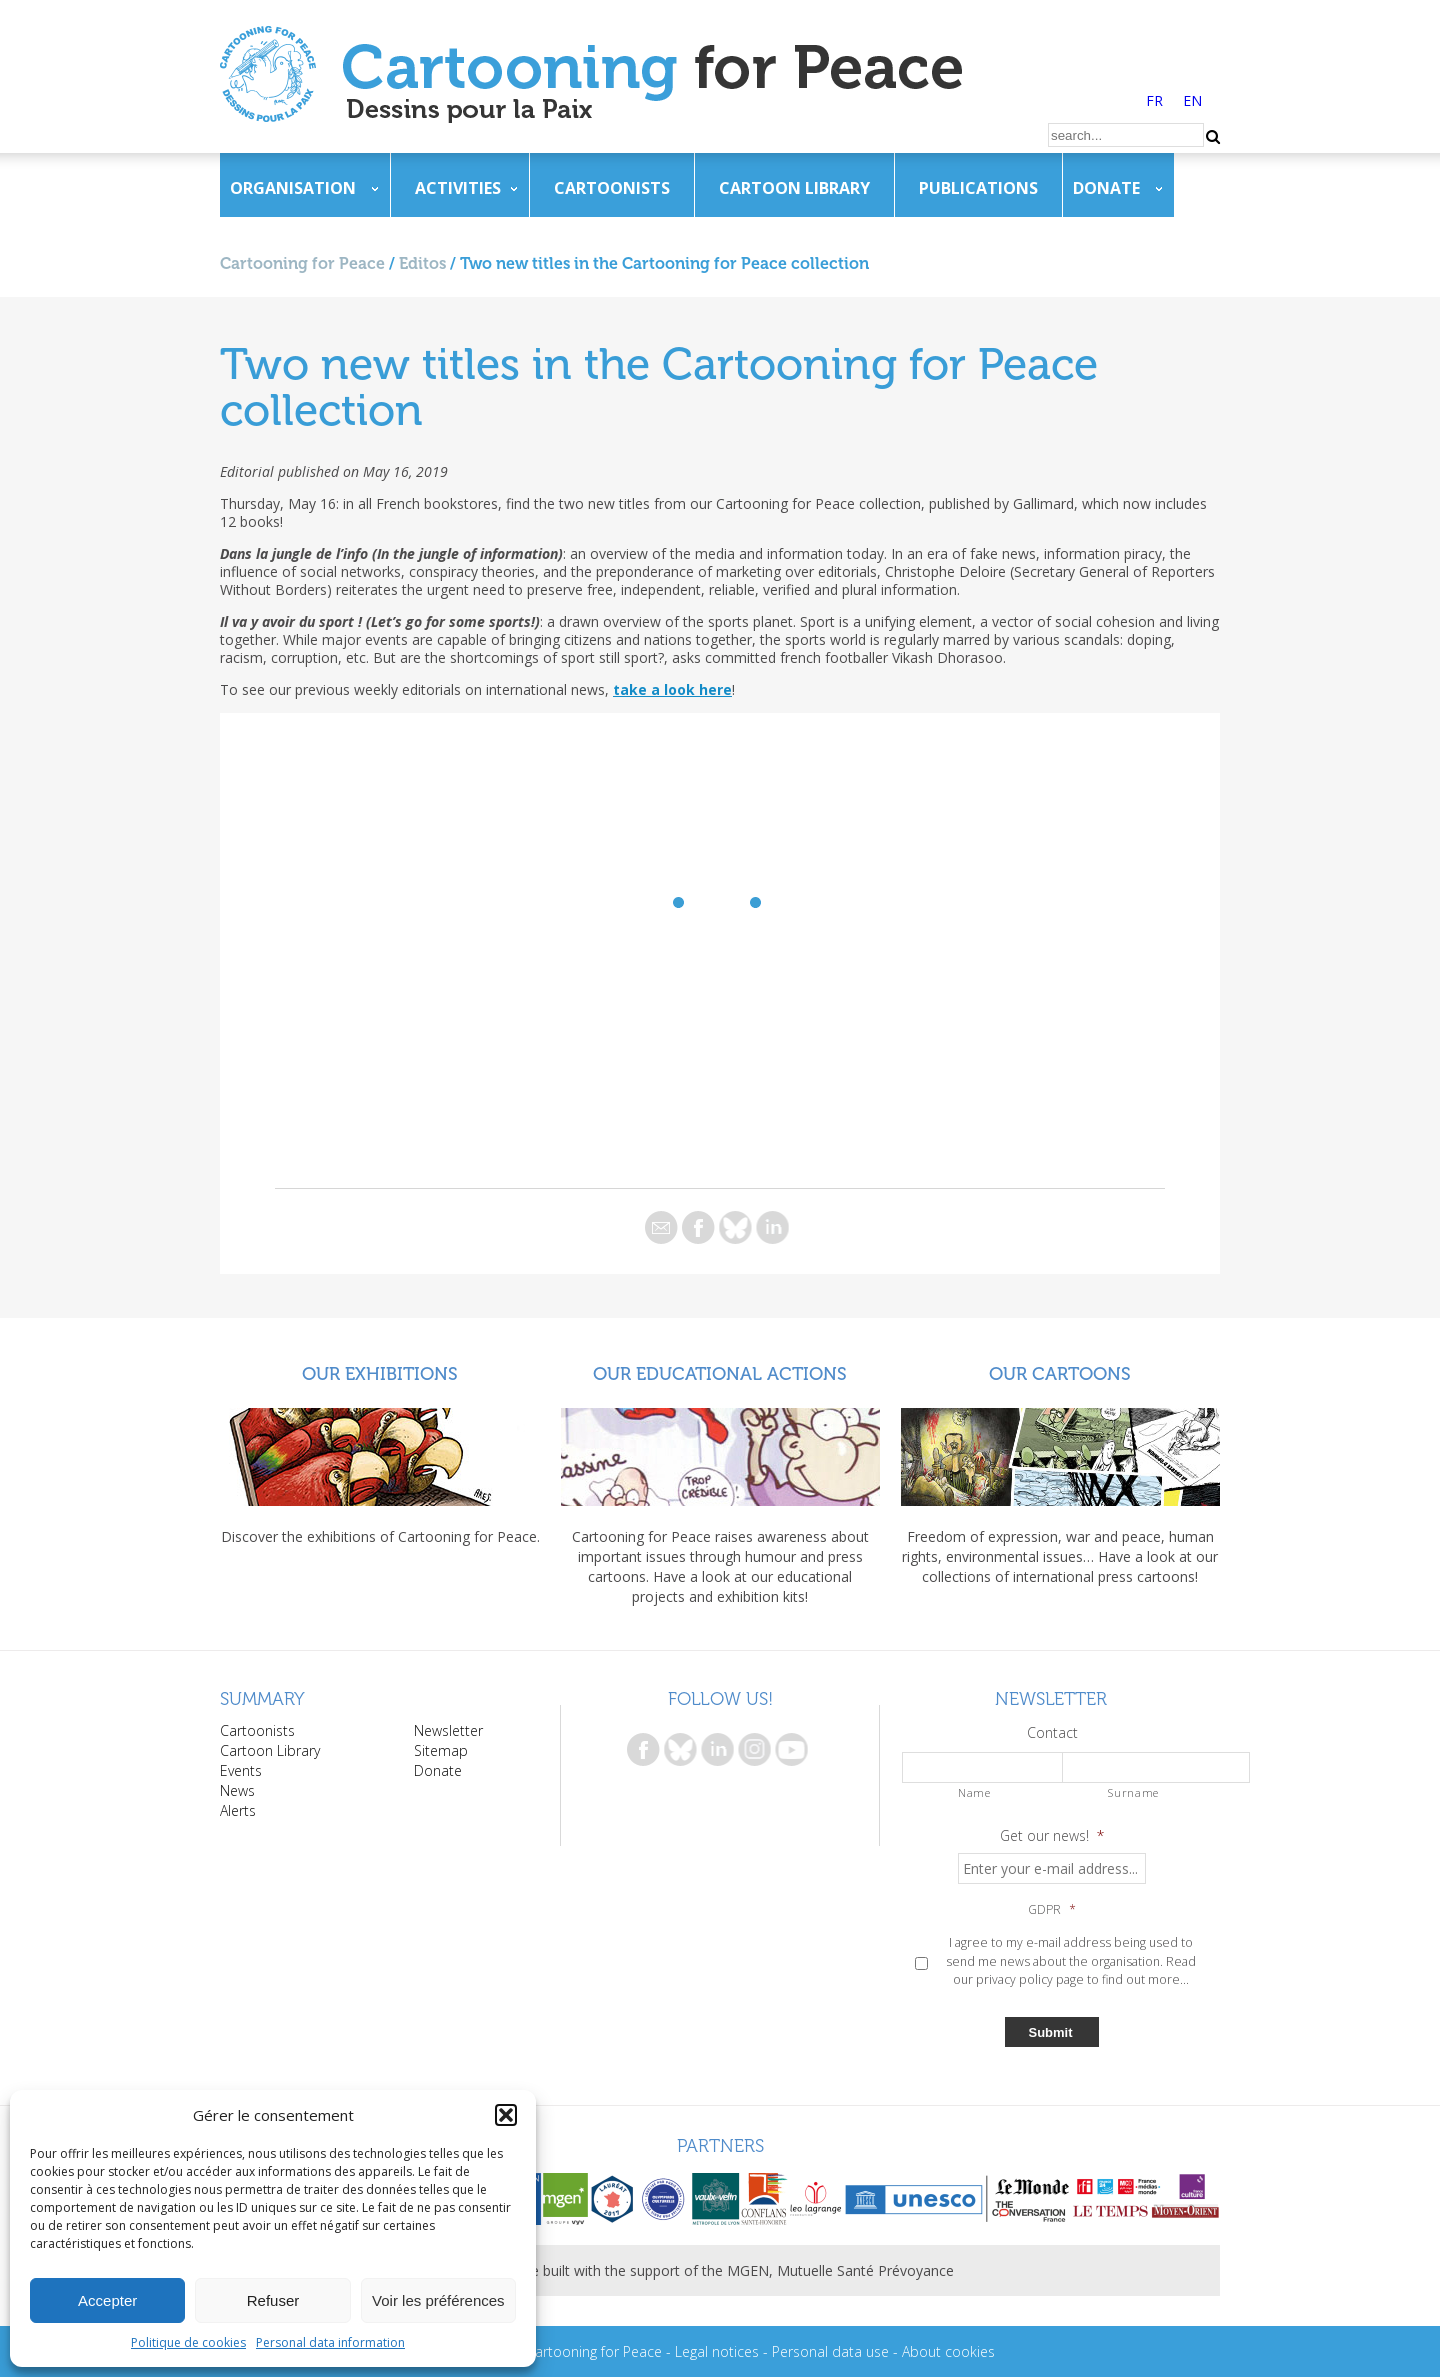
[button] (506, 2115)
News (237, 1790)
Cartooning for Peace (302, 263)
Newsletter (448, 1730)
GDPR (1052, 1910)
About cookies (948, 2351)
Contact (1052, 1733)
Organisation (293, 188)
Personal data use (830, 2351)
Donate (1106, 188)
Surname (1133, 1792)
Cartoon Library (794, 188)
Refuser (273, 2300)
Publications (978, 188)
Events (241, 1770)
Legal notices (717, 2351)
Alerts (238, 1810)
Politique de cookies (188, 2342)
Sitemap (441, 1750)
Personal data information (330, 2342)
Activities (458, 188)
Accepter (107, 2300)
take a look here (672, 689)
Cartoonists (612, 188)
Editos (422, 263)
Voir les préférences (438, 2300)
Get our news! (1052, 1836)
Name (974, 1792)
